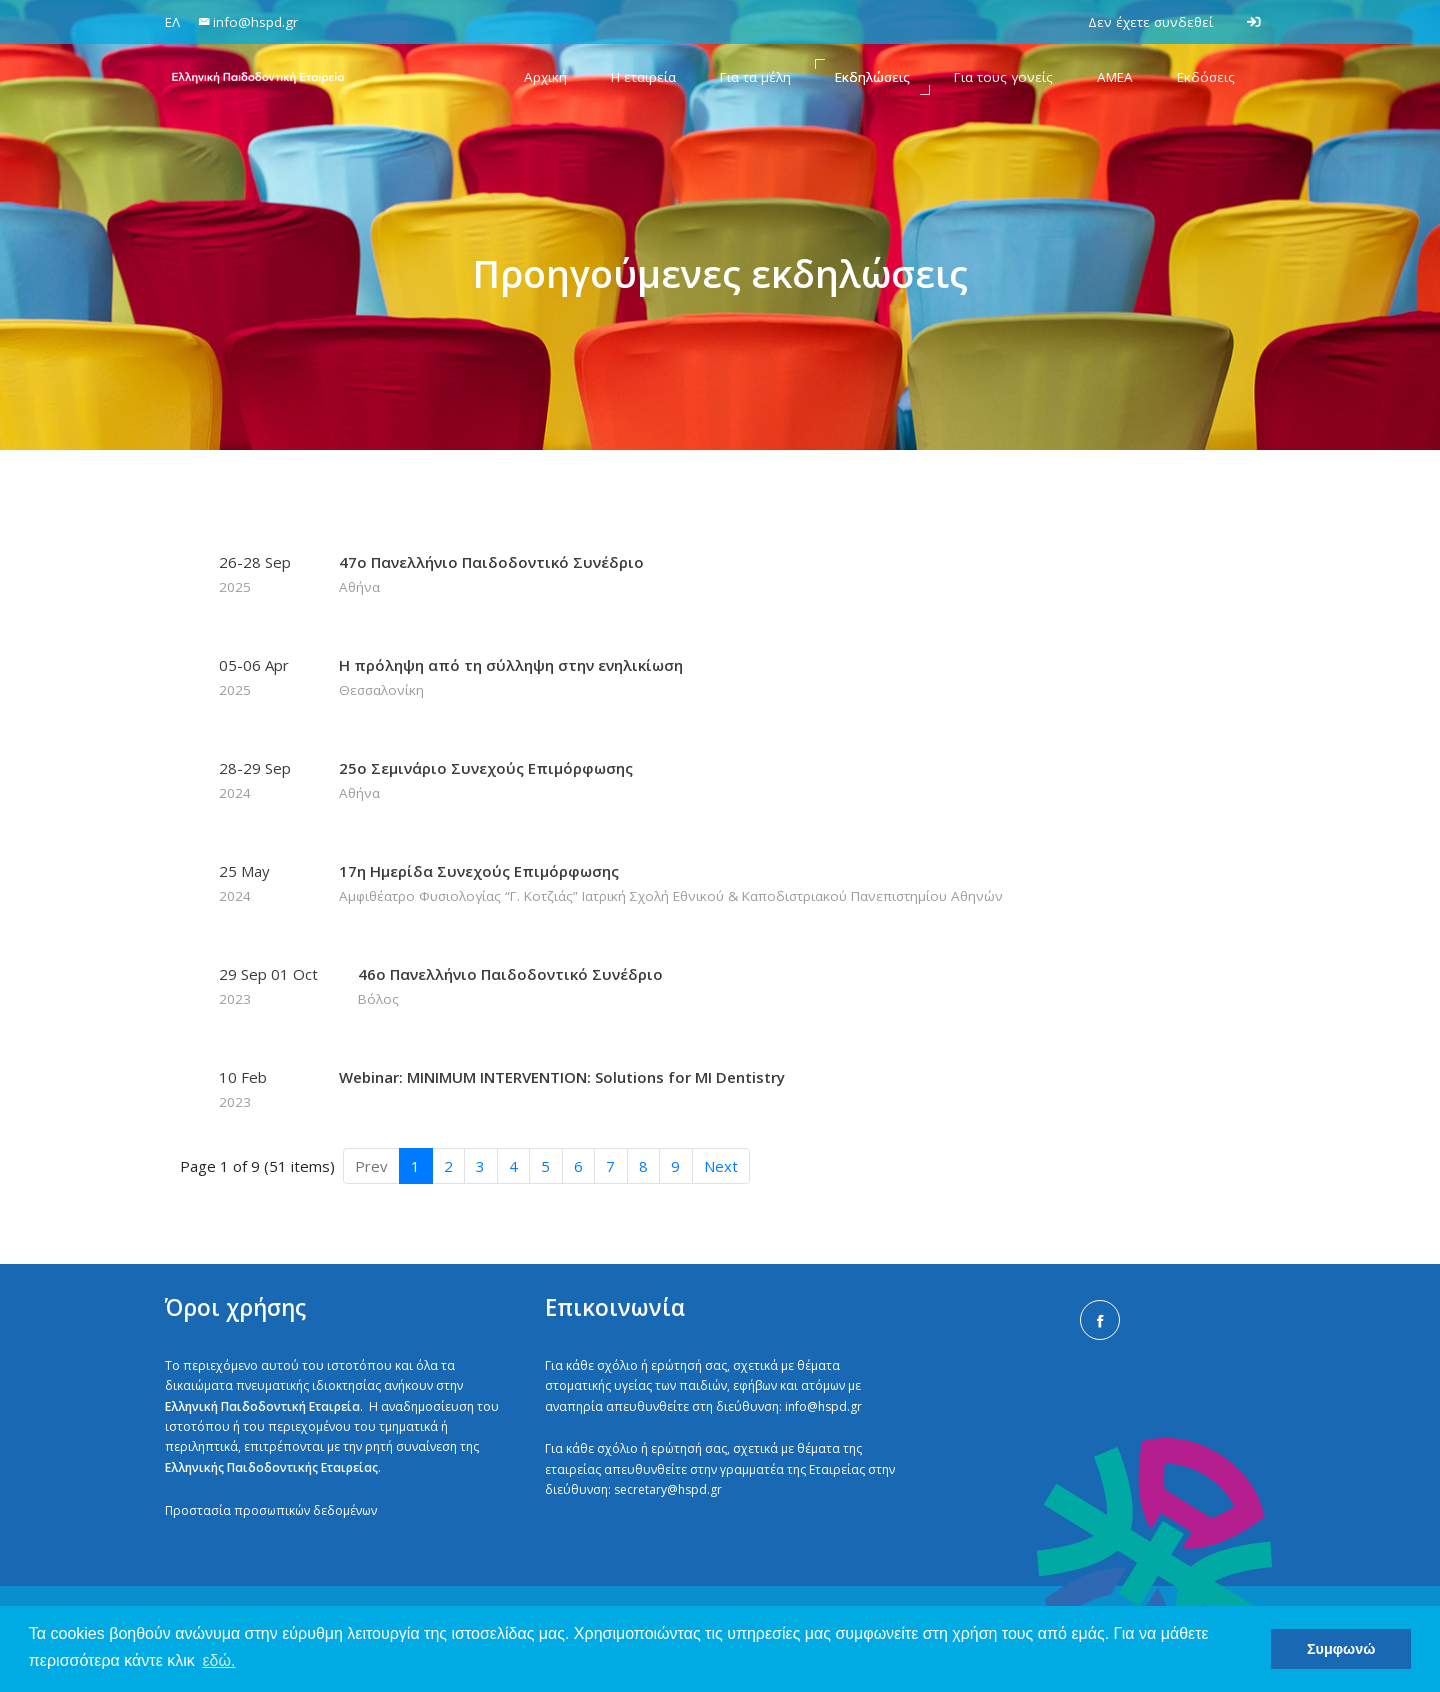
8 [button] (643, 1166)
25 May (259, 884)
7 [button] (610, 1166)
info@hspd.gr (823, 1406)
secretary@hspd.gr (668, 1489)
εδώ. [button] (218, 1660)
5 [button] (545, 1166)
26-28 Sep (259, 575)
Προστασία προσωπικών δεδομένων (271, 1510)
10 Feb (259, 1090)
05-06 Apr (259, 678)
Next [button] (721, 1166)
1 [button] (415, 1166)
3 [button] (480, 1166)
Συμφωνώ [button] (1341, 1649)
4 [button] (513, 1166)
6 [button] (578, 1166)
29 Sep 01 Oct (268, 987)
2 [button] (448, 1166)
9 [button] (675, 1166)
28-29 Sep (259, 781)
